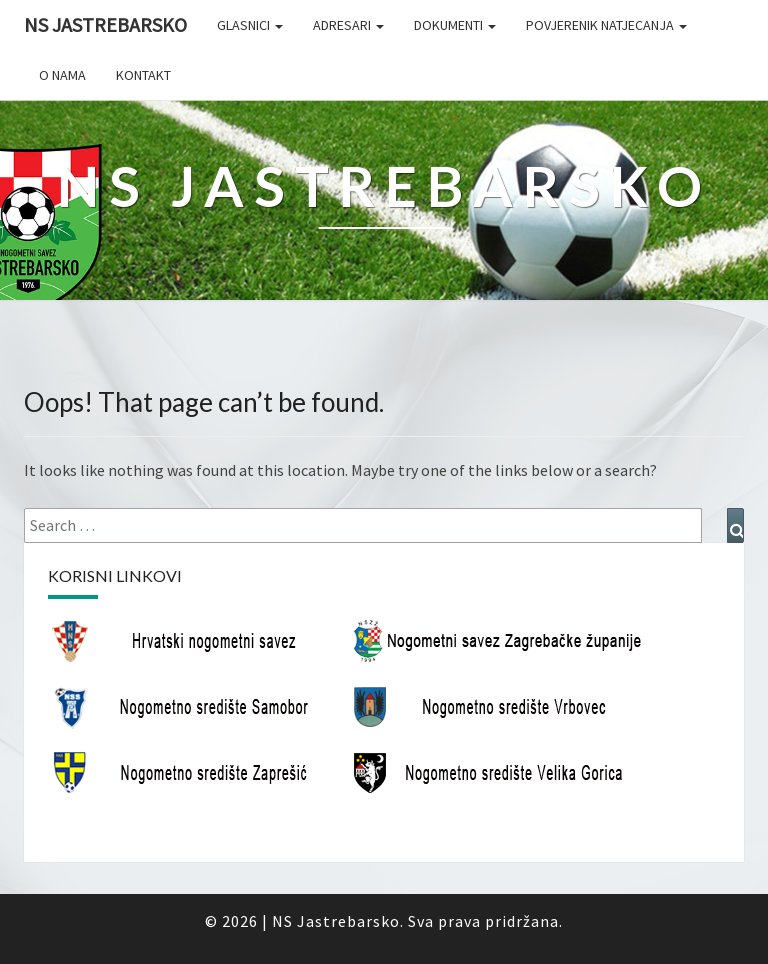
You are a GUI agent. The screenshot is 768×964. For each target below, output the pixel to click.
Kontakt (143, 75)
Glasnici (250, 25)
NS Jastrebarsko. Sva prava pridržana (415, 921)
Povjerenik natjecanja (606, 25)
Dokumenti (455, 25)
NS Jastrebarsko (105, 24)
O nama (62, 75)
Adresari (348, 25)
